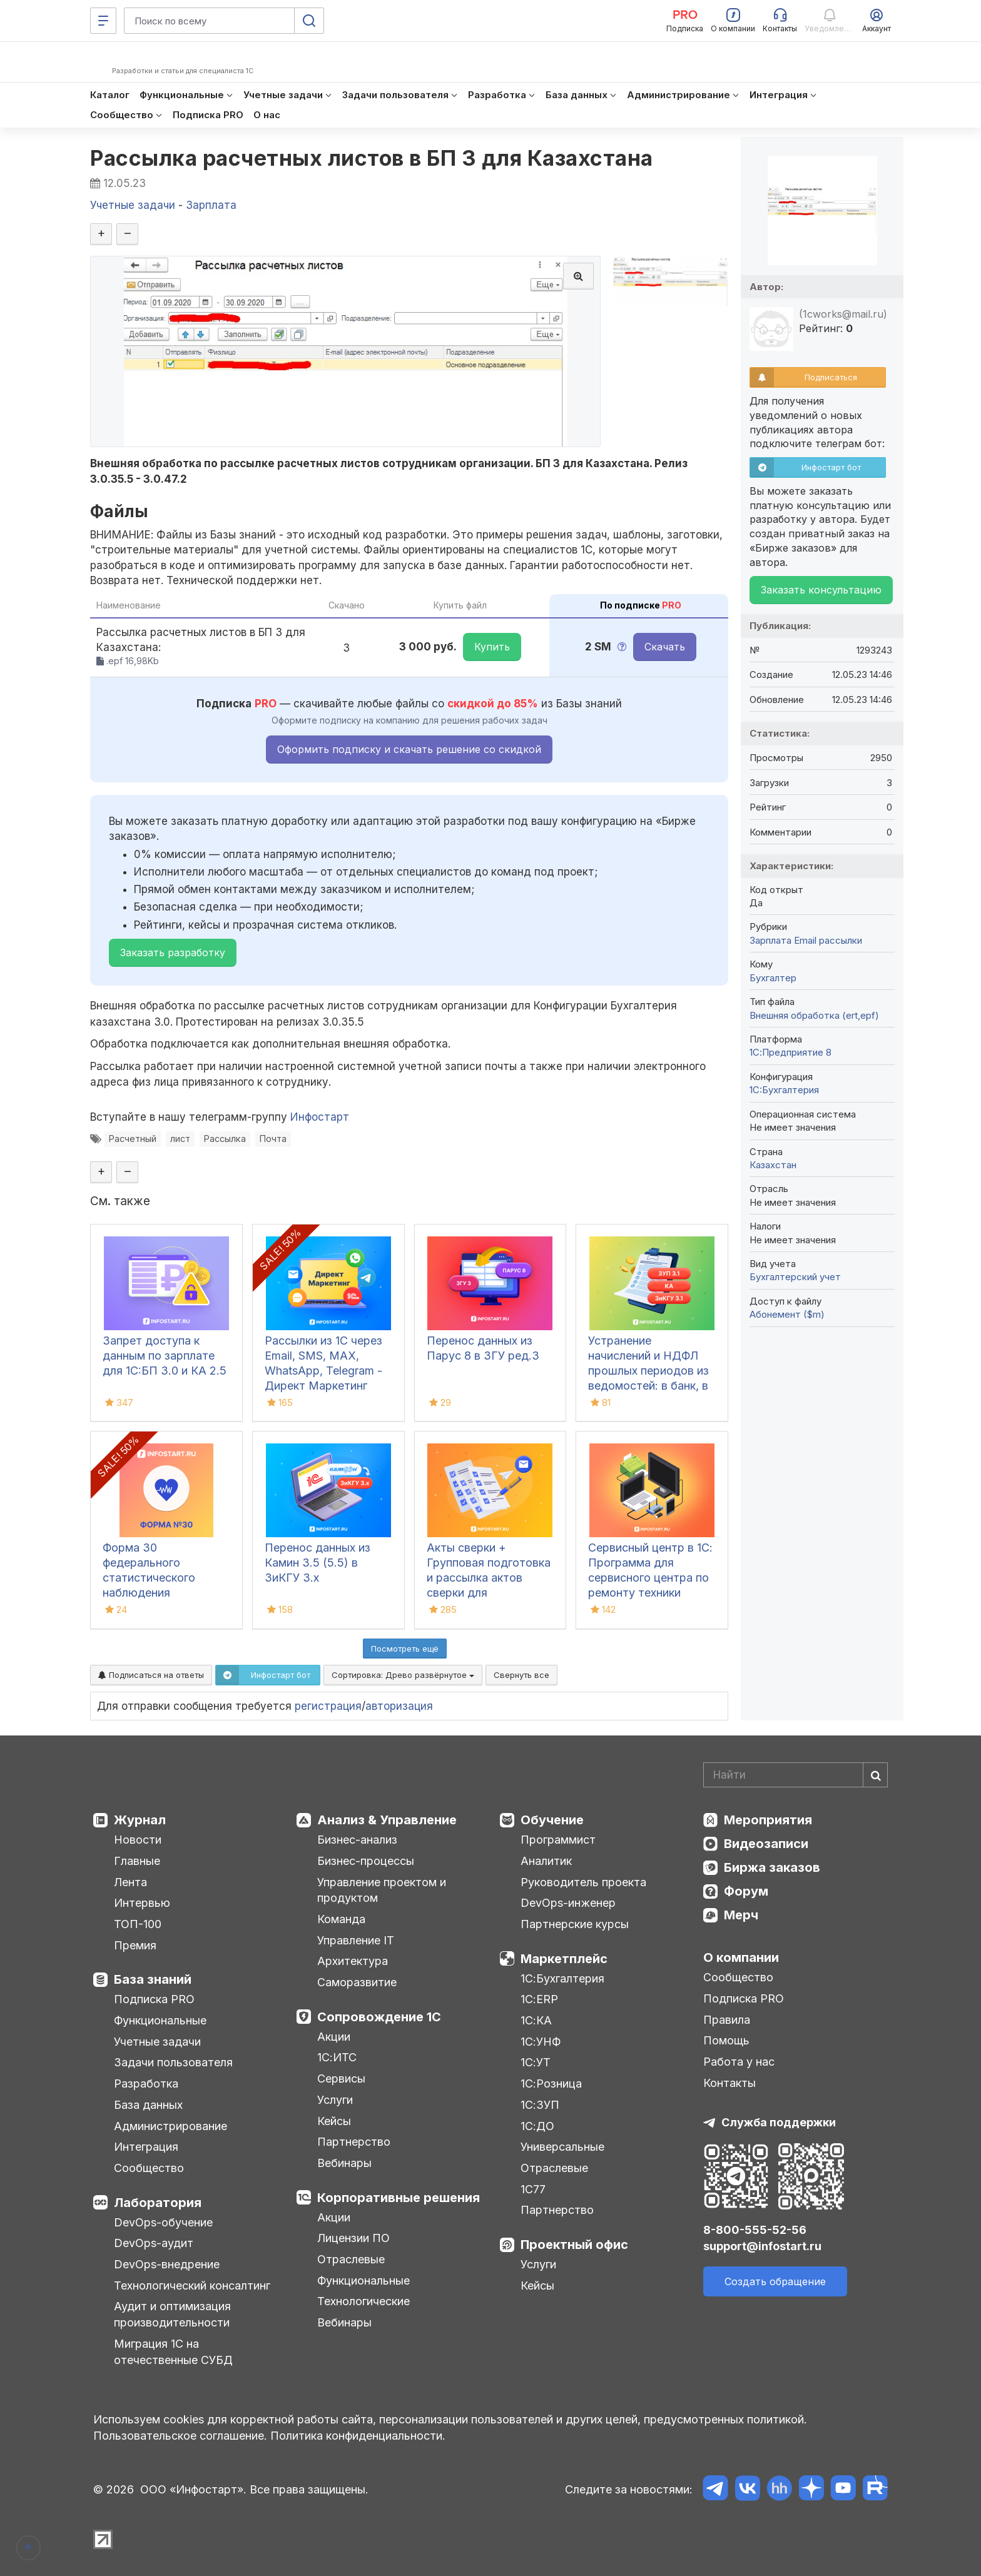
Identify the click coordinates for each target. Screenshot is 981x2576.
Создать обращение (775, 2281)
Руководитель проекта (583, 1882)
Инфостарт (319, 1117)
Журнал (140, 1819)
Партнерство (353, 2141)
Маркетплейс (564, 1958)
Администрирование (170, 2126)
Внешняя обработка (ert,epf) (814, 1015)
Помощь (726, 2040)
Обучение (552, 1819)
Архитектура (352, 1960)
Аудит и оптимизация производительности (172, 2314)
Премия (135, 1945)
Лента (130, 1882)
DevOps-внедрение (167, 2264)
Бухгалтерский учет (795, 1277)
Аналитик (546, 1860)
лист (180, 1138)
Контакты (729, 2082)
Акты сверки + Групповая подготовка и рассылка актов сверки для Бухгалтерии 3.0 (489, 1577)
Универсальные (562, 2146)
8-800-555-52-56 (754, 2229)
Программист (558, 1839)
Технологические (363, 2301)
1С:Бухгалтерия (562, 1978)
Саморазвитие (357, 1982)
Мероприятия (768, 1819)
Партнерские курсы (575, 1924)
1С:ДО (537, 2126)
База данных (148, 2104)
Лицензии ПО (353, 2238)
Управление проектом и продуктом (381, 1890)
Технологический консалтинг (192, 2285)
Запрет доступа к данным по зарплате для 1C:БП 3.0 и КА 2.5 (164, 1355)
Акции (333, 2036)
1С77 (533, 2189)
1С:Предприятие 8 (790, 1052)
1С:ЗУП (540, 2104)
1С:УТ (536, 2062)
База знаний (152, 1979)
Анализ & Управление (387, 1819)
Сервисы (341, 2078)
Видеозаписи (766, 1843)
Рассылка (225, 1138)
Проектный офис (574, 2244)
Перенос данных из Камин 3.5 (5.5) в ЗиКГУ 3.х (317, 1562)
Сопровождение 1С (379, 2016)
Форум (746, 1891)
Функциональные (160, 2020)
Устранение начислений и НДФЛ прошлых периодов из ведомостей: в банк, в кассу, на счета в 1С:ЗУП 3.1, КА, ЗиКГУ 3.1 (648, 1385)
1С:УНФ (541, 2041)
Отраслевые (351, 2259)
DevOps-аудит (153, 2243)
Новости (137, 1839)
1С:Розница (551, 2083)
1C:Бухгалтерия (784, 1090)
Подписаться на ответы (151, 1675)
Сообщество (149, 2167)
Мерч (741, 1914)
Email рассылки (828, 940)
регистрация (328, 1706)
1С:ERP (539, 1999)
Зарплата (770, 940)
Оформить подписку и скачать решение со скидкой (409, 749)
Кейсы (334, 2121)
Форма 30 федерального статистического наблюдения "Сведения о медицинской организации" (149, 1592)
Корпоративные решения (398, 2197)
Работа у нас (739, 2061)
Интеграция (146, 2146)
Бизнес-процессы (365, 1860)
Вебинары (344, 2162)
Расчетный (132, 1138)
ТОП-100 (137, 1924)
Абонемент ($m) (787, 1314)
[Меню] (103, 21)
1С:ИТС (337, 2057)
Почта (273, 1138)
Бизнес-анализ (357, 1839)
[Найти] (875, 1774)
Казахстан (773, 1165)
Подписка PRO (154, 1999)
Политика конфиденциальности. (357, 2435)
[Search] (795, 1774)
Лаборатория (157, 2202)
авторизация (399, 1706)
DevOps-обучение (163, 2222)
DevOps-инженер (568, 1902)
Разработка (146, 2083)
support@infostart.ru (762, 2246)
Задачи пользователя (173, 2062)
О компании (741, 1957)
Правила (726, 2019)
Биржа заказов (772, 1867)
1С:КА (536, 2020)
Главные (137, 1860)
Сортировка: (403, 1675)
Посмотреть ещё (405, 1649)
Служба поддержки (778, 2122)
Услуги (335, 2099)
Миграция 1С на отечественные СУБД (173, 2351)
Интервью (142, 1902)
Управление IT (355, 1940)
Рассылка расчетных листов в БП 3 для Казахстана (371, 158)
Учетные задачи (157, 2041)
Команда (341, 1919)
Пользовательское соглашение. (180, 2435)
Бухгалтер (773, 978)
